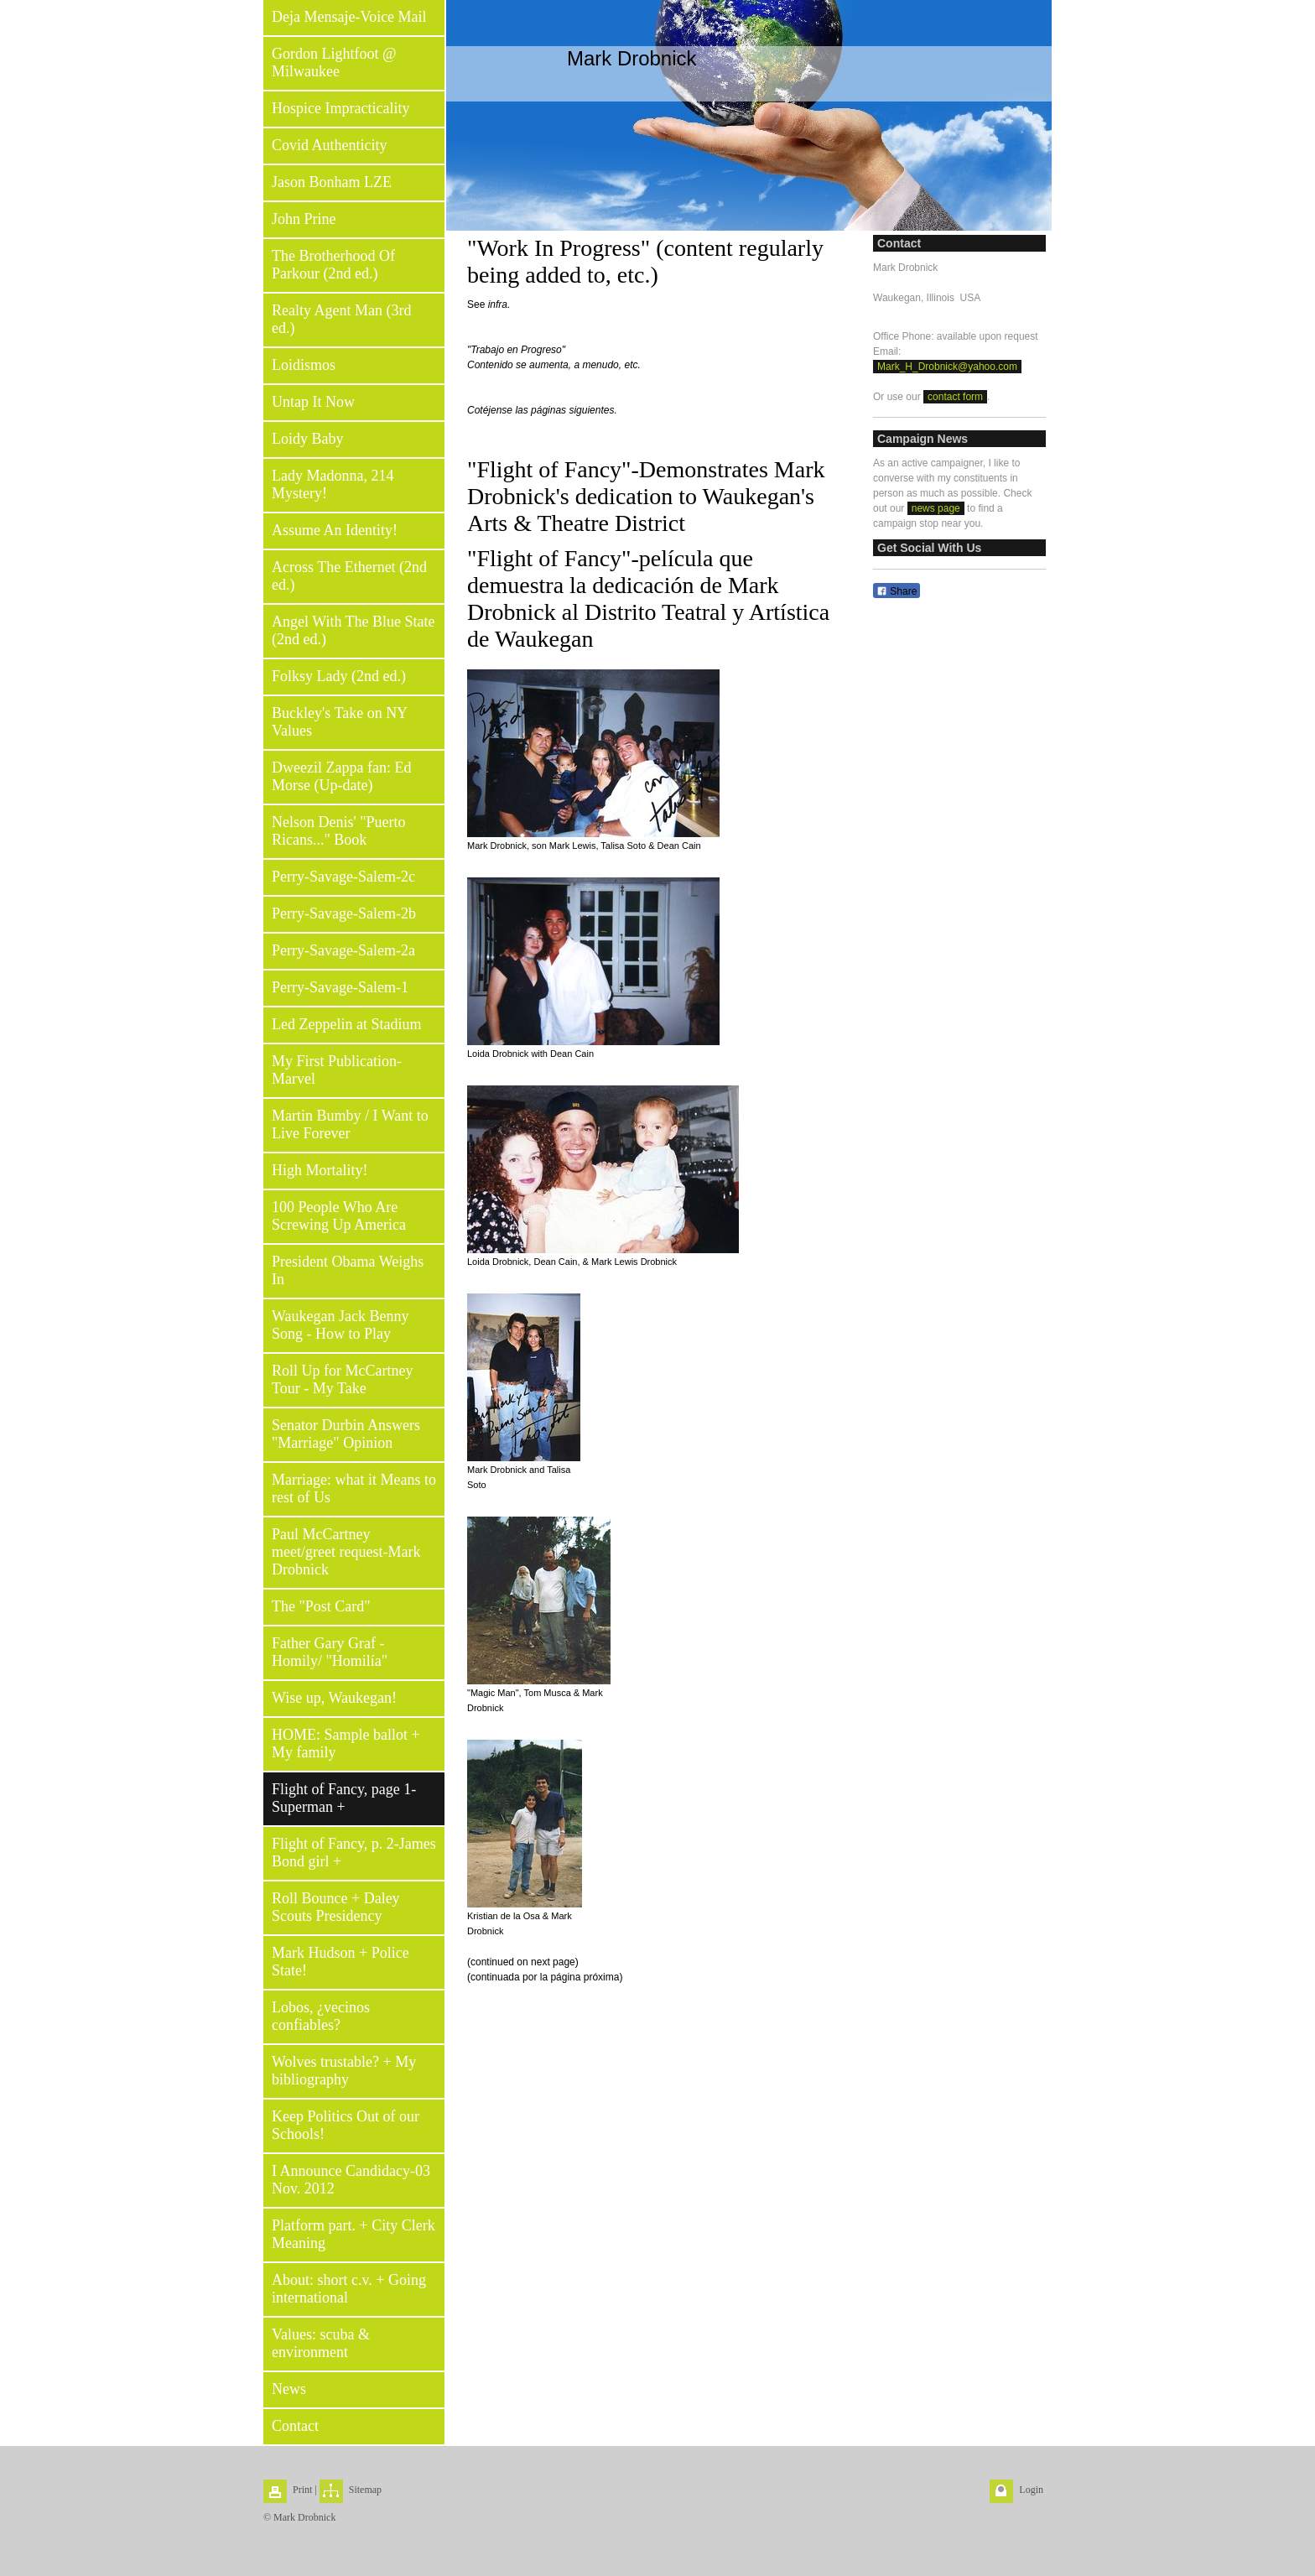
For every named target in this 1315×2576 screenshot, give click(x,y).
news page (936, 508)
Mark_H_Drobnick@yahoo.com (947, 366)
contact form (955, 397)
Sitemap (365, 2489)
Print (302, 2489)
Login (1031, 2489)
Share (896, 591)
